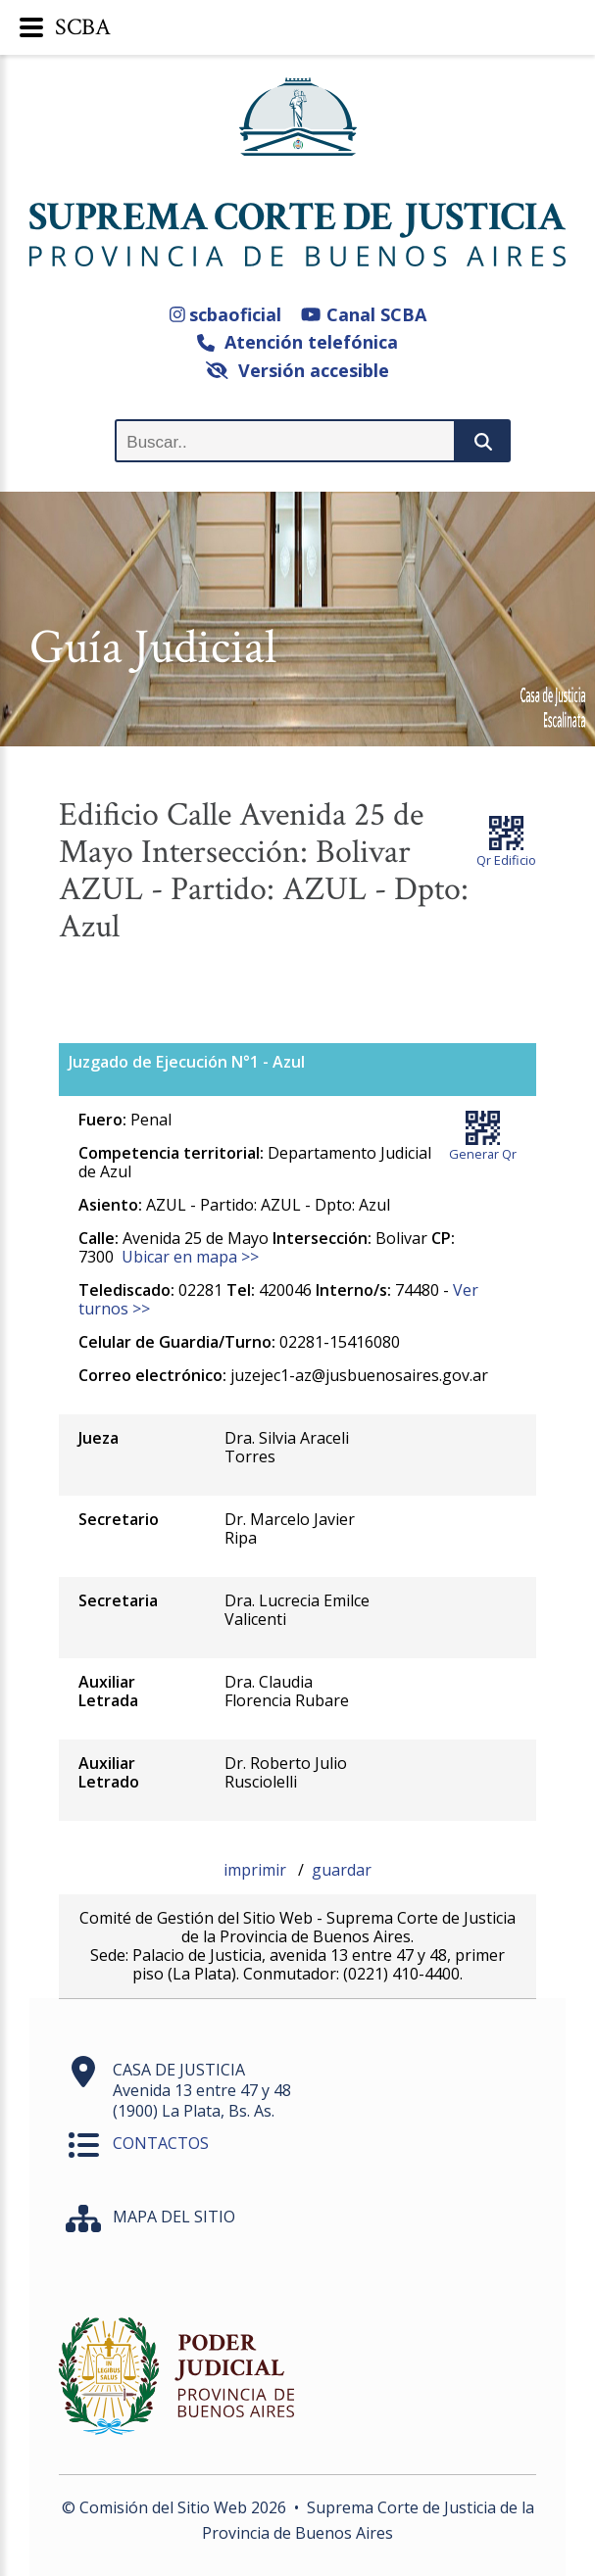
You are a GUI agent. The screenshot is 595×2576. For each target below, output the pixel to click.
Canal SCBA (363, 314)
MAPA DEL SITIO (174, 2216)
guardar (342, 1870)
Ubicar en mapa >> (190, 1256)
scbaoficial (226, 314)
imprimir (256, 1870)
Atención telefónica (297, 342)
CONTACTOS (161, 2143)
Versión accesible (297, 370)
